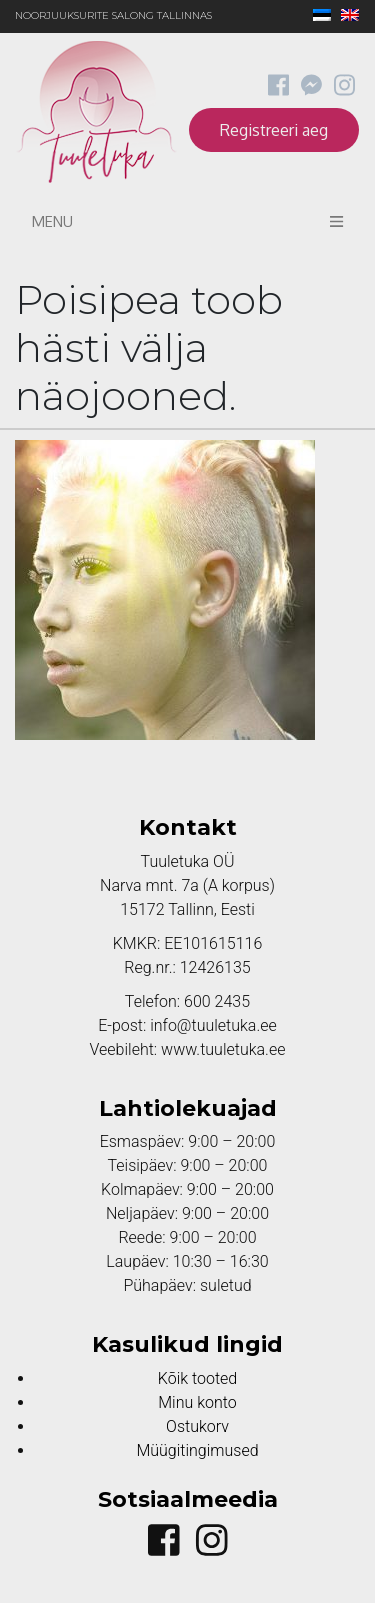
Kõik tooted (197, 1378)
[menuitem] (317, 16)
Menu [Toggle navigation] (187, 221)
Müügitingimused (197, 1450)
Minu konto (197, 1402)
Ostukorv (197, 1426)
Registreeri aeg (274, 130)
